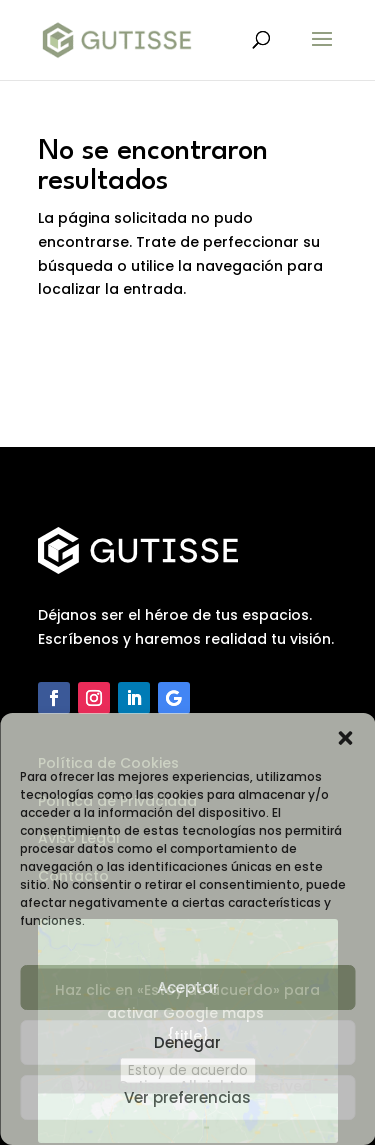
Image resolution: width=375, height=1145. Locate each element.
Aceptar (188, 987)
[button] (345, 738)
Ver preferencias (187, 1097)
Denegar (187, 1042)
